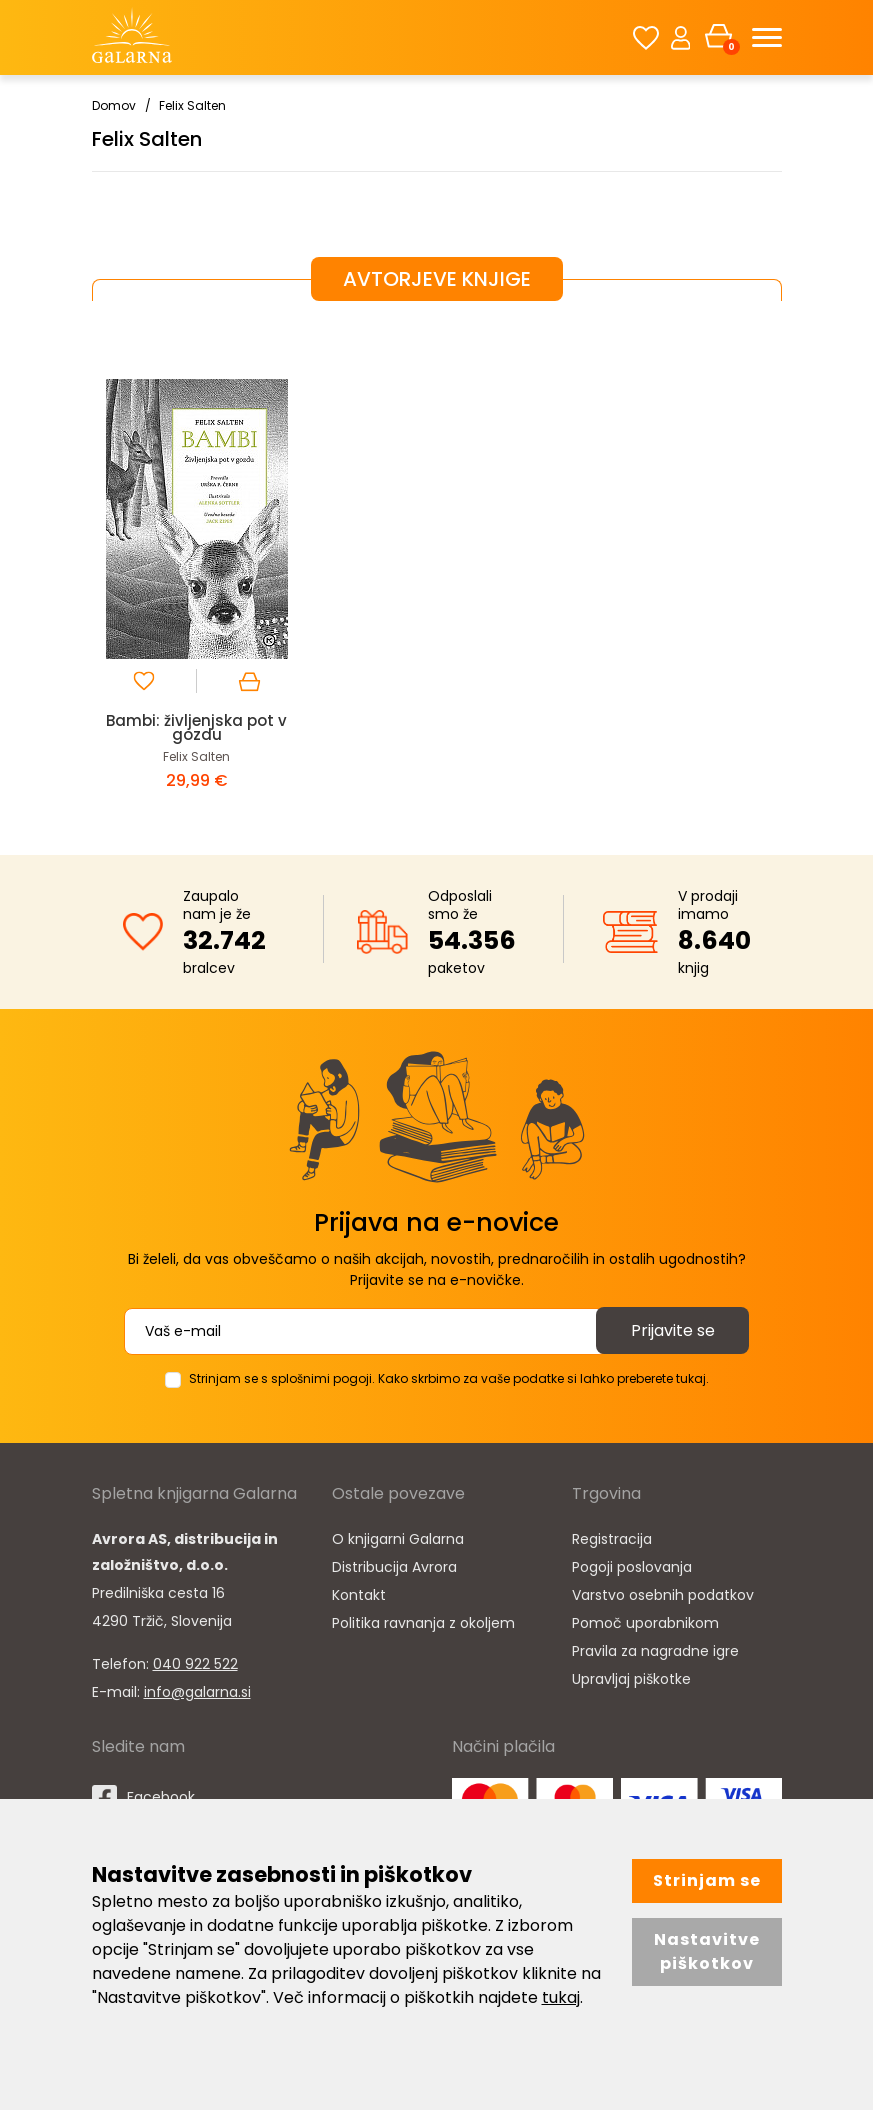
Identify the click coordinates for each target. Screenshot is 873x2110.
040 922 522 (195, 1664)
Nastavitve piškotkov (707, 1951)
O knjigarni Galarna (398, 1539)
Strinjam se (707, 1880)
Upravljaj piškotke (631, 1679)
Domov (114, 105)
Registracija (612, 1539)
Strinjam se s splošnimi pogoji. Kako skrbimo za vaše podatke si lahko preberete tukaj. (449, 1378)
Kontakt (359, 1595)
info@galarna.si (197, 1692)
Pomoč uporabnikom (645, 1623)
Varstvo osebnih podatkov (663, 1595)
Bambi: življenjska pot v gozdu (196, 727)
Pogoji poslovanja (632, 1567)
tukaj (561, 1997)
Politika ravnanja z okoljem (423, 1623)
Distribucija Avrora (394, 1567)
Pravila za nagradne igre (655, 1651)
